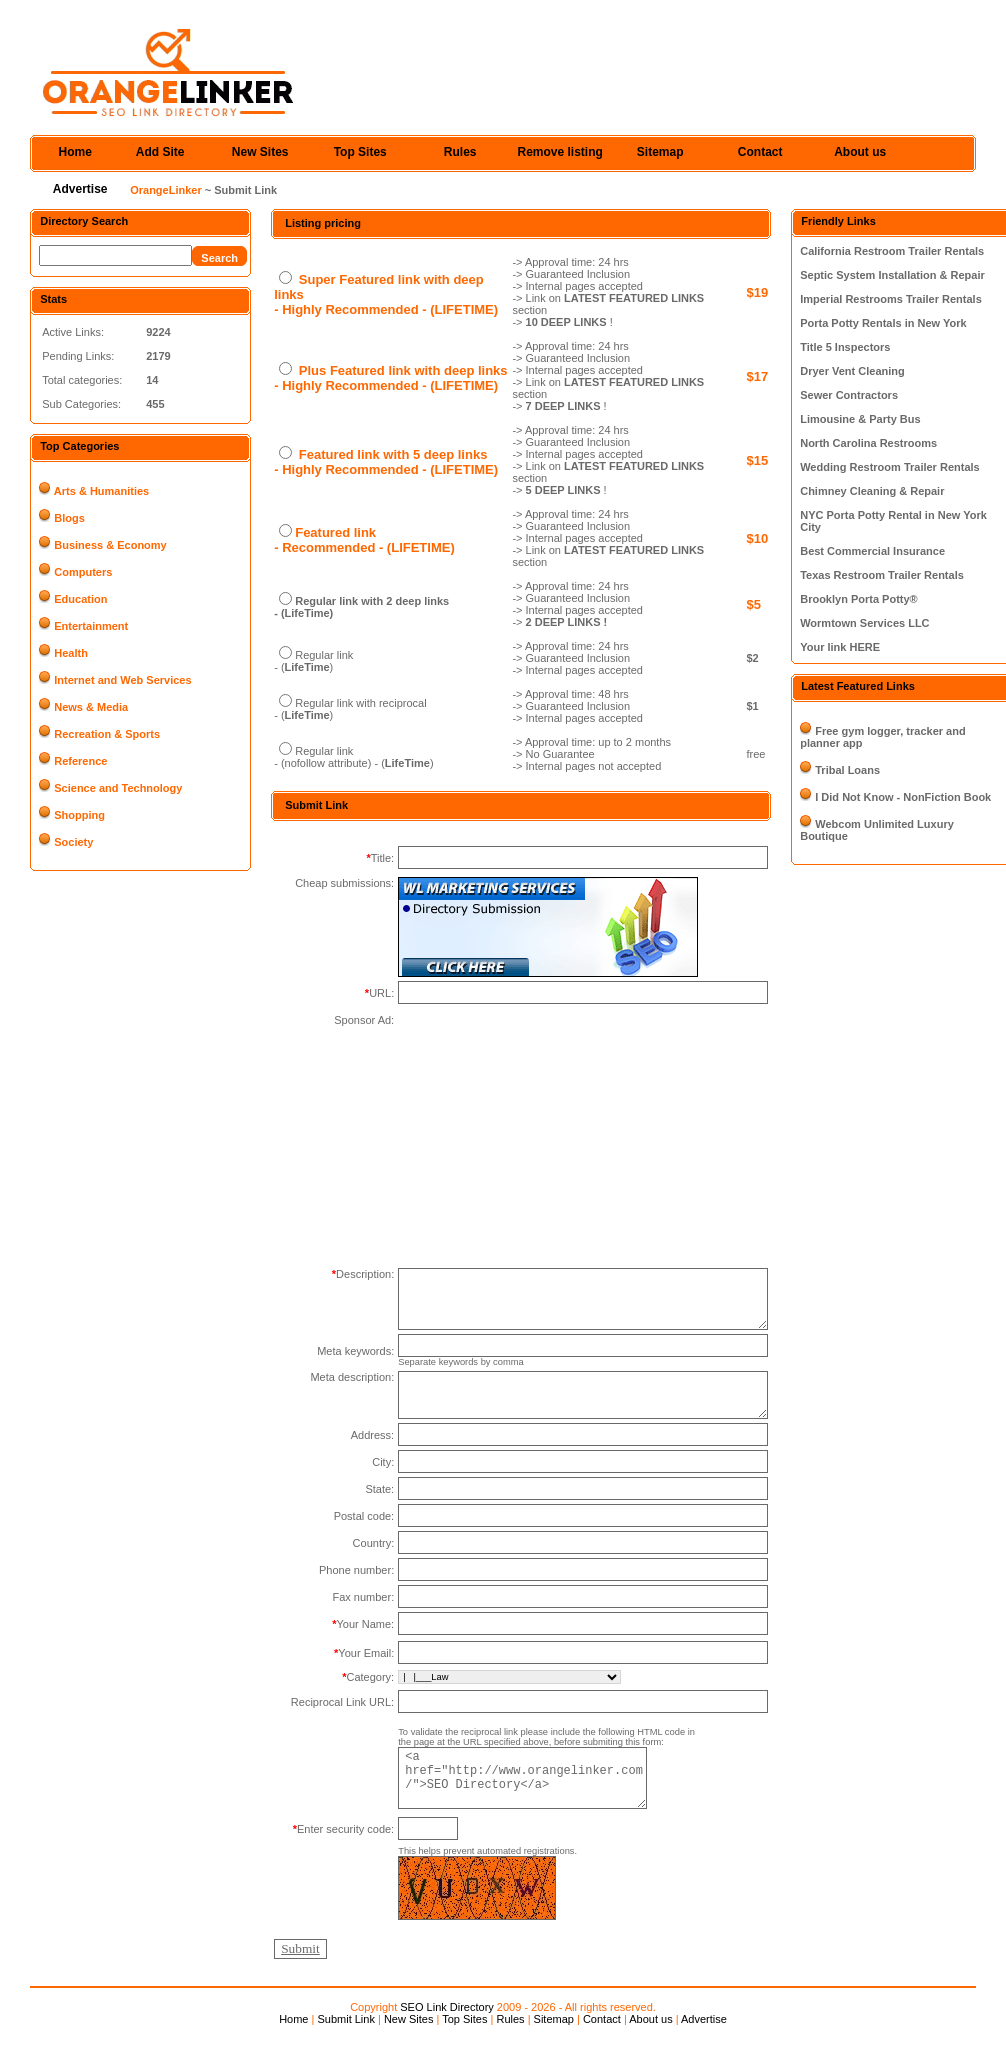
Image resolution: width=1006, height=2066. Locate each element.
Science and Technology (118, 788)
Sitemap (660, 152)
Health (71, 653)
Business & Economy (110, 545)
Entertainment (91, 626)
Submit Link (345, 2044)
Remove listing (560, 152)
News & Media (91, 707)
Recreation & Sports (107, 734)
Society (73, 842)
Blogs (69, 518)
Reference (80, 761)
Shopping (79, 815)
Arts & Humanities (101, 491)
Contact (760, 152)
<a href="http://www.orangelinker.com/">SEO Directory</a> (534, 1801)
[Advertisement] (548, 1139)
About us (860, 152)
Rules (460, 152)
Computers (83, 572)
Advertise (80, 189)
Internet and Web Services (122, 680)
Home (75, 152)
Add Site (160, 152)
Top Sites (360, 152)
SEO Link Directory (447, 2032)
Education (80, 599)
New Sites (260, 152)
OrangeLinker (166, 190)
